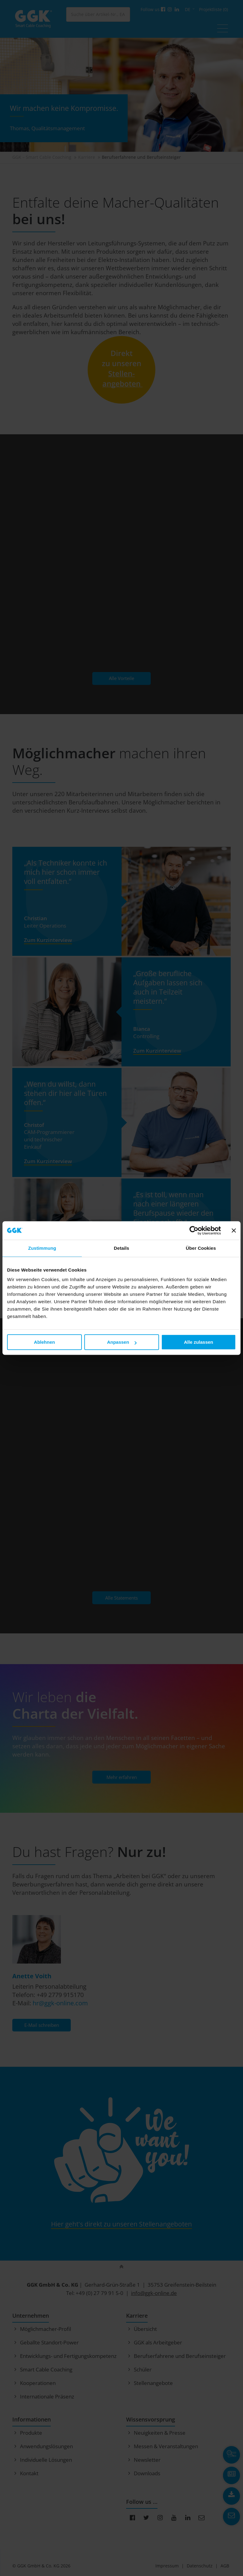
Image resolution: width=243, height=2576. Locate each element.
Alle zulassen (198, 1342)
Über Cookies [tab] (201, 1248)
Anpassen (122, 1342)
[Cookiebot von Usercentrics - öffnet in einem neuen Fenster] (194, 1230)
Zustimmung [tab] (42, 1248)
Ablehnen (44, 1342)
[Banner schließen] (234, 1230)
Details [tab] (121, 1248)
